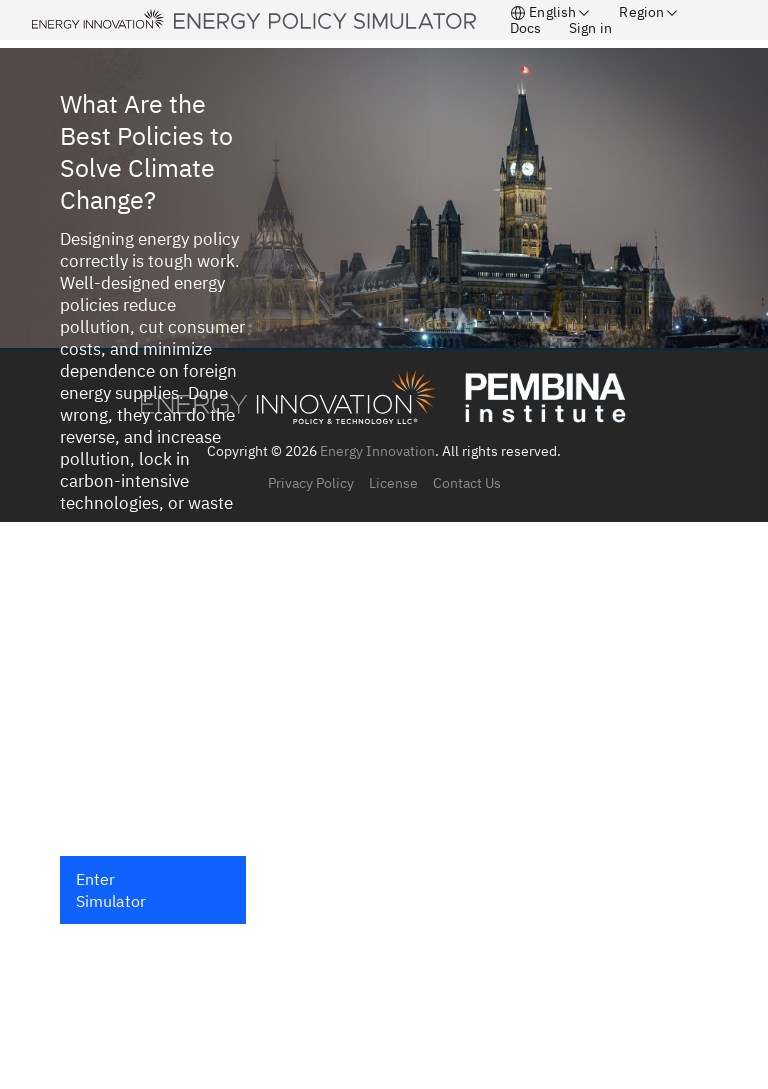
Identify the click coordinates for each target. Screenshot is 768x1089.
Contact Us (467, 483)
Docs (526, 28)
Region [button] (649, 12)
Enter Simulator (111, 890)
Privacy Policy (311, 483)
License (393, 483)
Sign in (590, 28)
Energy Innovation (377, 451)
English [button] (551, 12)
